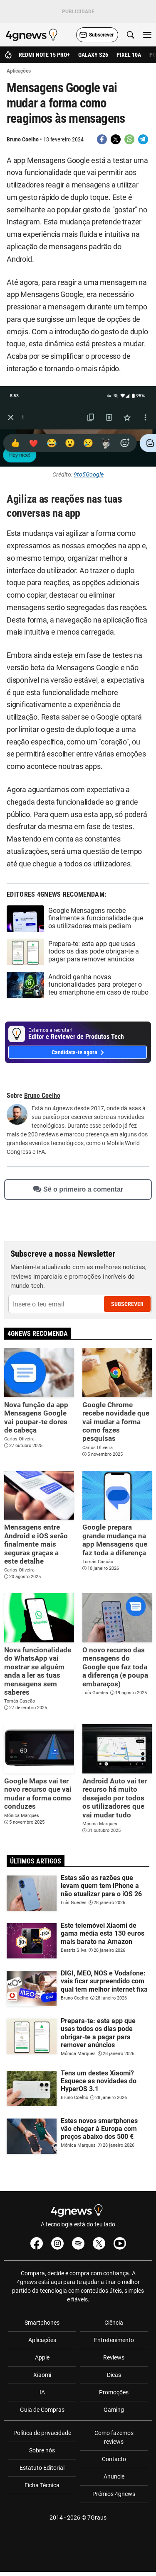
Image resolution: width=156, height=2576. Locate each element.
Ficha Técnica (42, 2485)
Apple (42, 2357)
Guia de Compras (42, 2409)
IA (42, 2392)
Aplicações (42, 2340)
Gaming (114, 2409)
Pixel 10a (128, 54)
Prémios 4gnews (113, 2494)
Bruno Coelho (23, 139)
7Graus (96, 2517)
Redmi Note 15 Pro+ (44, 54)
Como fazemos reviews (114, 2437)
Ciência (113, 2322)
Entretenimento (114, 2340)
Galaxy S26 (93, 54)
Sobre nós (42, 2450)
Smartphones (42, 2322)
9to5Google (89, 474)
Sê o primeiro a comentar (78, 1189)
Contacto (114, 2459)
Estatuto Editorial (42, 2467)
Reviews (113, 2357)
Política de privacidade (42, 2433)
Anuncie (114, 2476)
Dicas (114, 2375)
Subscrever (127, 1304)
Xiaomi (42, 2375)
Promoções (114, 2392)
